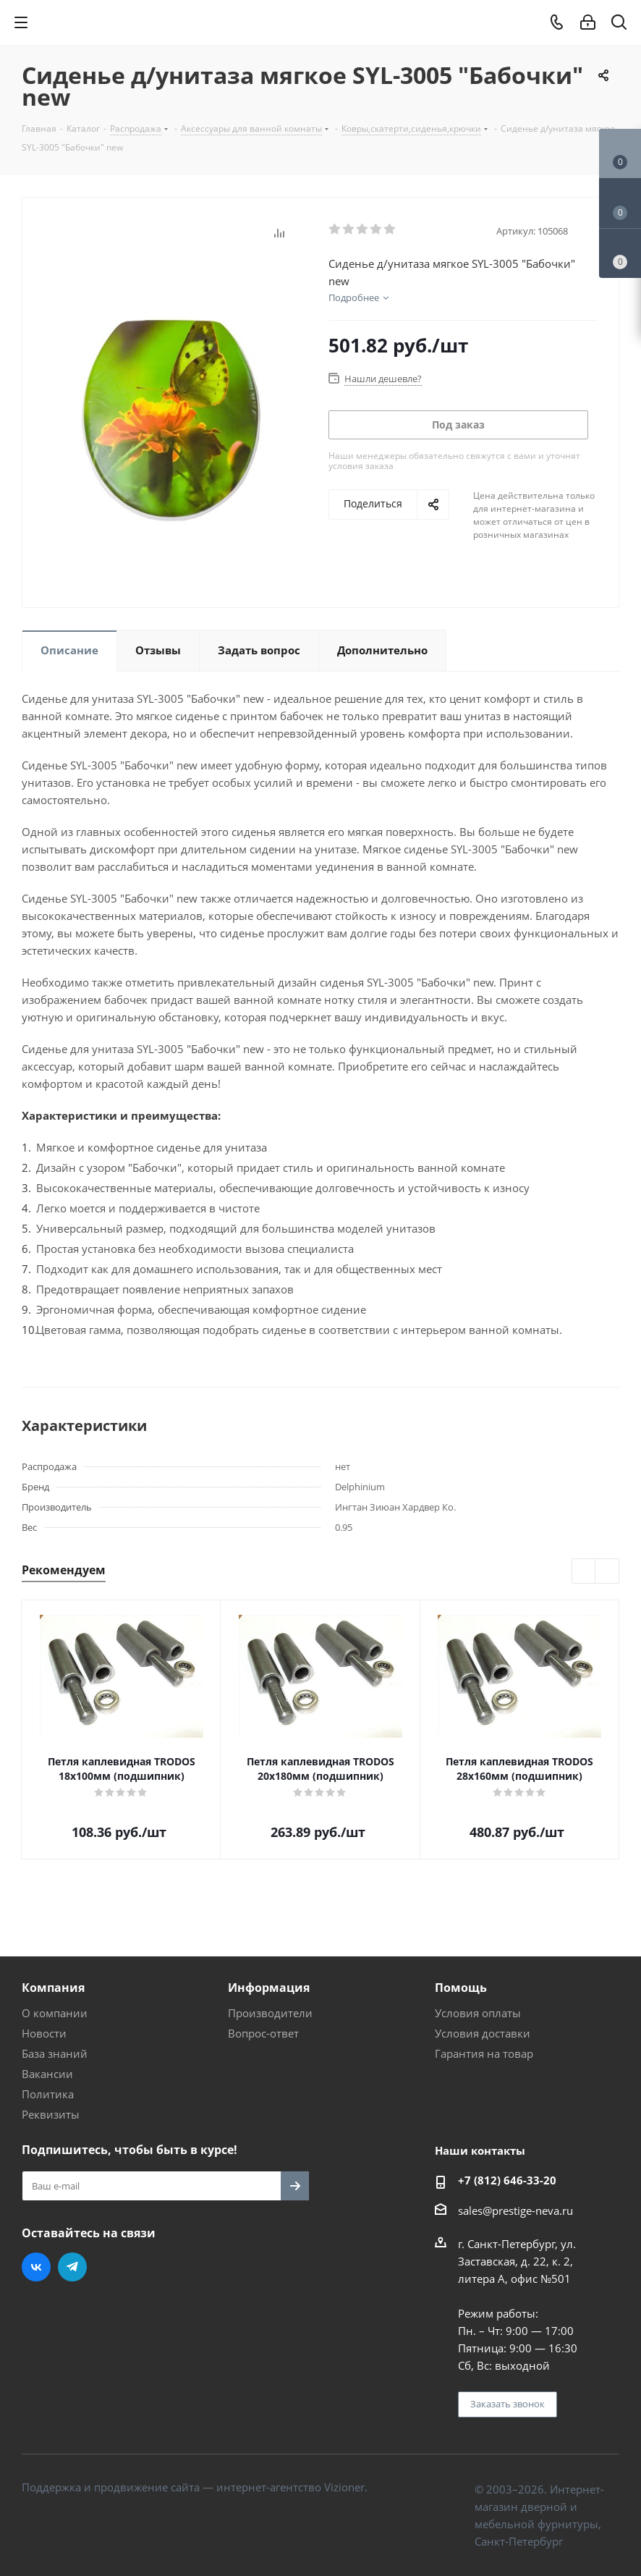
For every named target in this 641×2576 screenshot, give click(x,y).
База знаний (55, 2053)
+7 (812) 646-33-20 (507, 2180)
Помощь (461, 1988)
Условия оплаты (478, 2013)
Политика (48, 2094)
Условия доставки (482, 2033)
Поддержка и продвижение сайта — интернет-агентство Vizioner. (195, 2487)
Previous (584, 1571)
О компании (55, 2013)
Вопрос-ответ (263, 2033)
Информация (269, 1988)
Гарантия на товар (484, 2053)
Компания (53, 1988)
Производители (270, 2013)
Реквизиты (51, 2114)
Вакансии (47, 2073)
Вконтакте (36, 2266)
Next (607, 1571)
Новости (44, 2033)
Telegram (72, 2266)
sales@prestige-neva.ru (515, 2210)
